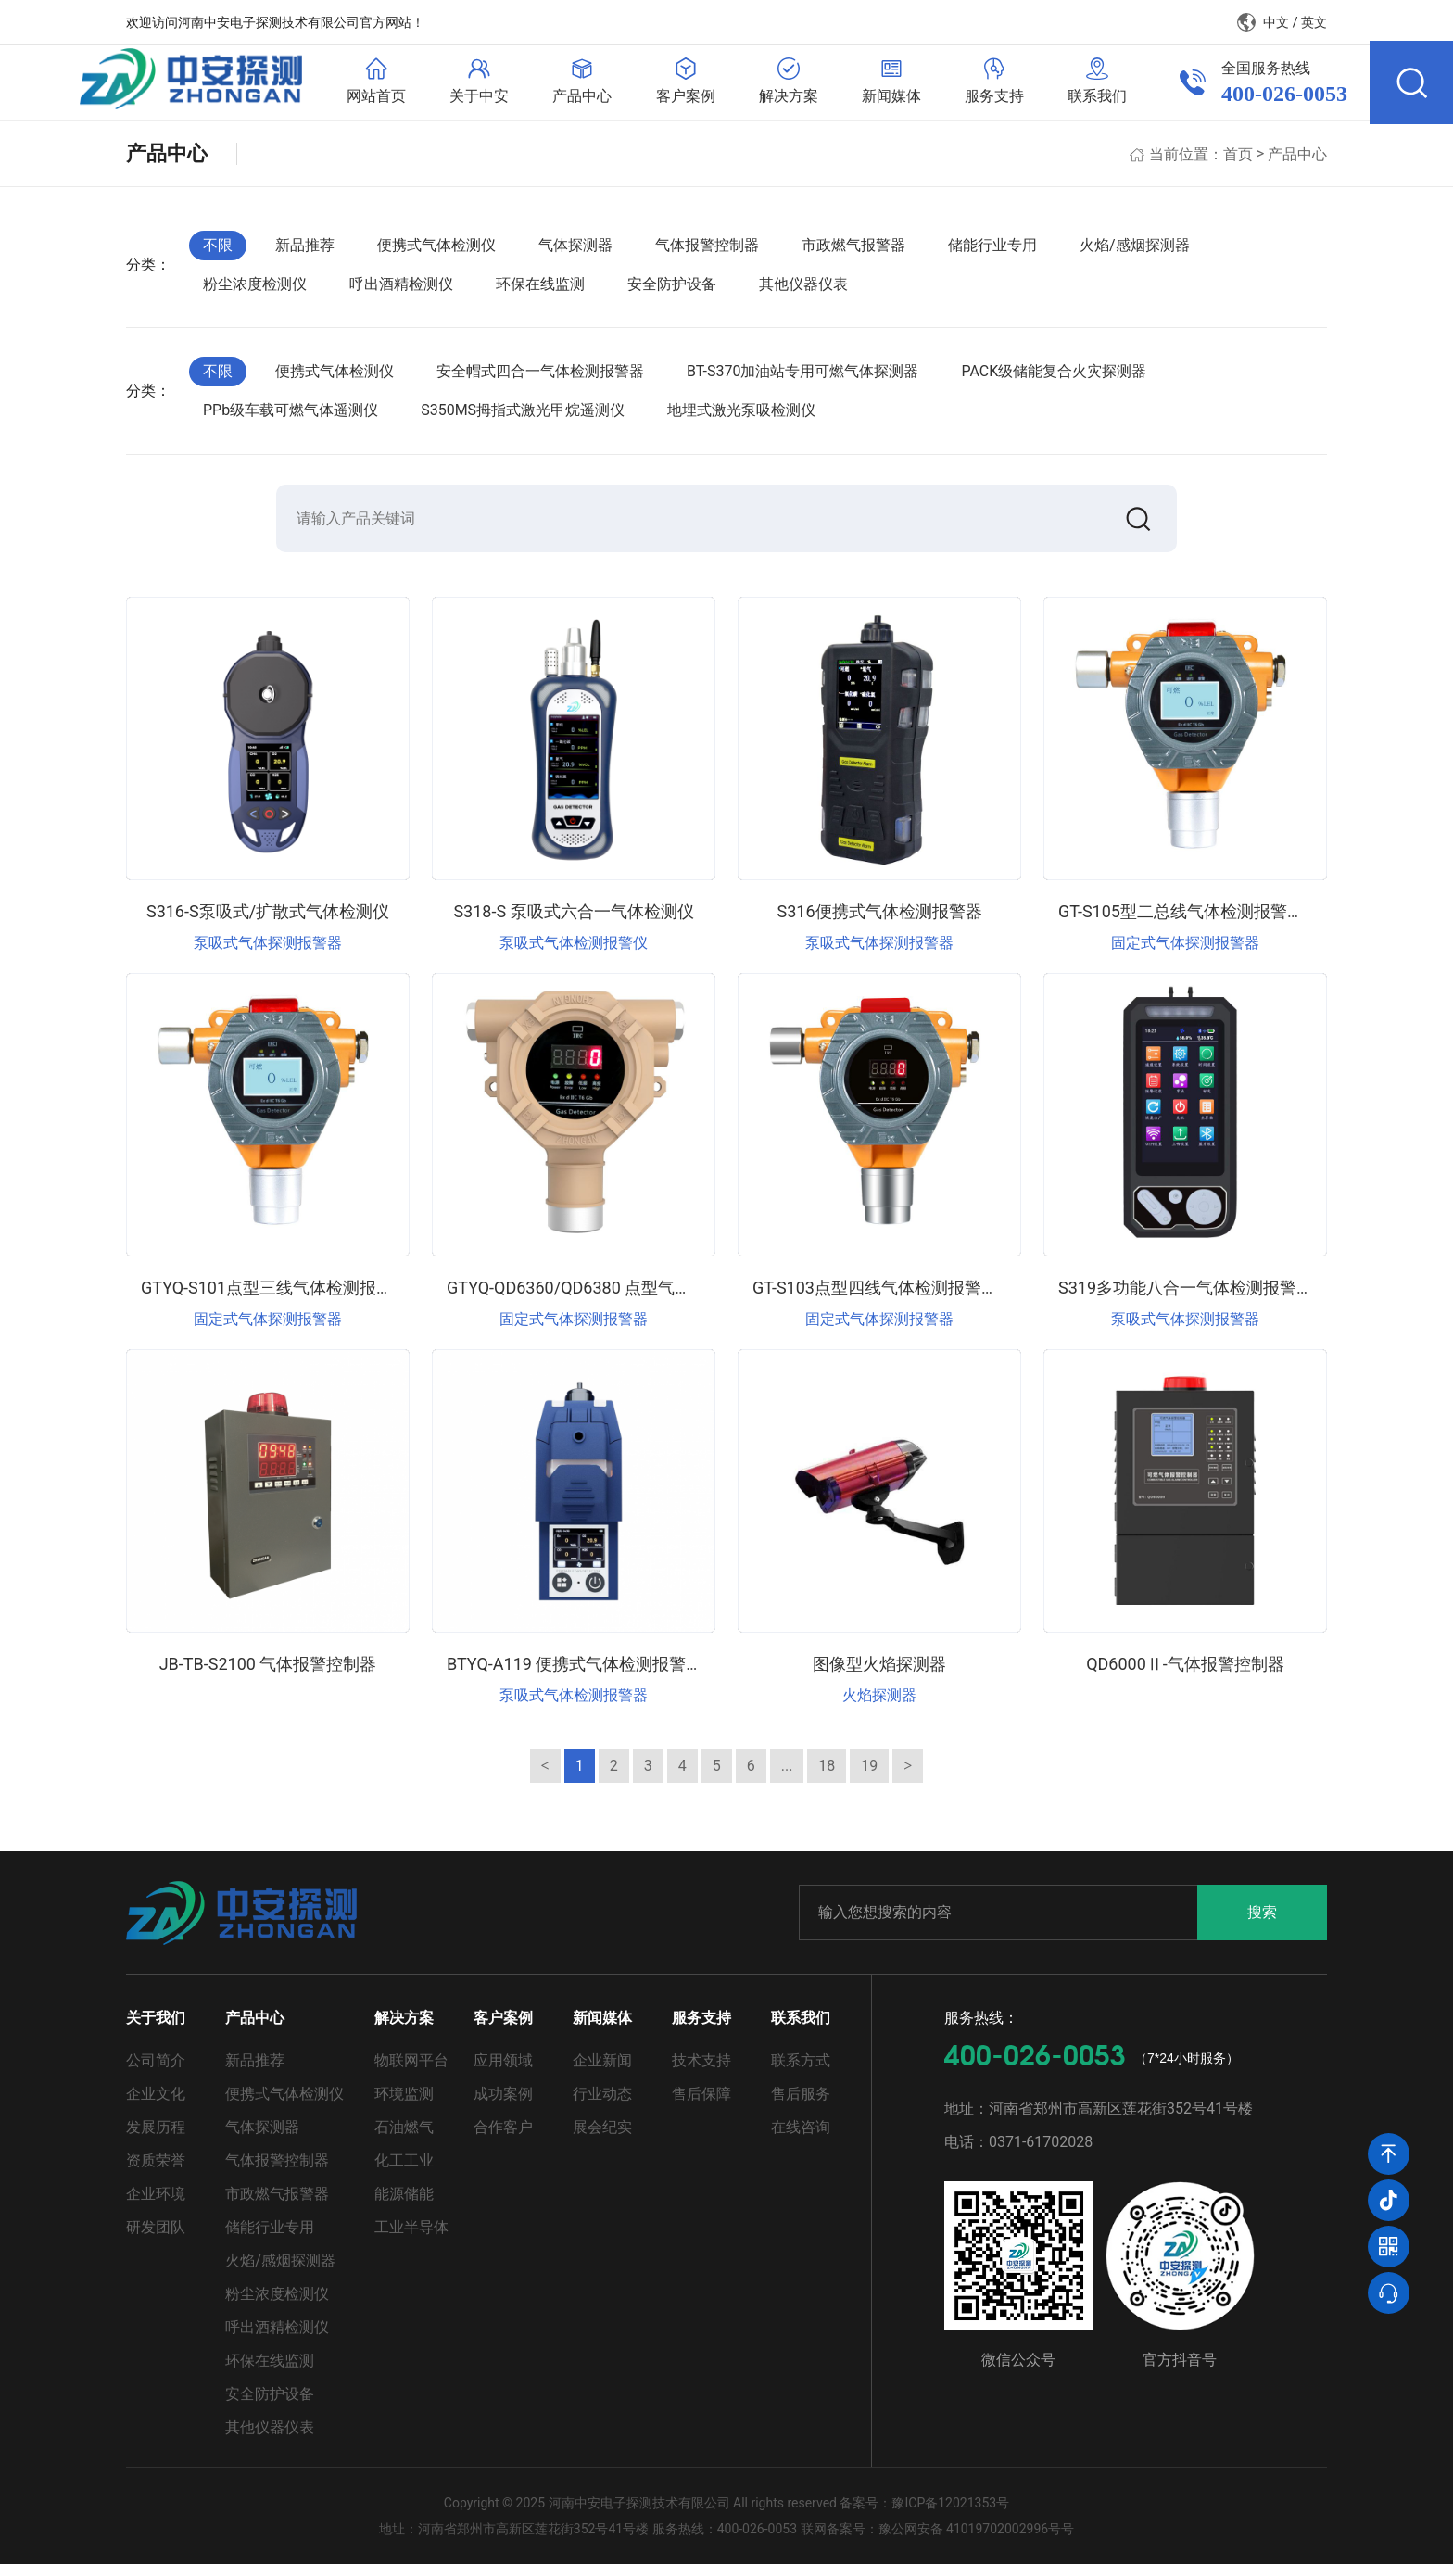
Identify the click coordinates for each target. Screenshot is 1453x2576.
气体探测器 (575, 253)
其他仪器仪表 (803, 292)
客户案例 (503, 2030)
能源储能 (404, 2206)
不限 (218, 253)
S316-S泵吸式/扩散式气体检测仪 (267, 923)
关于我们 (155, 2030)
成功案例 (503, 2106)
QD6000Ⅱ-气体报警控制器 (1185, 1676)
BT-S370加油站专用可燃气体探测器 (802, 379)
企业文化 (155, 2106)
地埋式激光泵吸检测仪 (741, 418)
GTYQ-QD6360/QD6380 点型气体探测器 (594, 1299)
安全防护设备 (671, 292)
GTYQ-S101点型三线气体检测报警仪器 (283, 1299)
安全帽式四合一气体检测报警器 (540, 379)
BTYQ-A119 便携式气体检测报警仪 (574, 1676)
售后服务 (800, 2106)
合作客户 (503, 2139)
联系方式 (800, 2072)
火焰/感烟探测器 (1135, 253)
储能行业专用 (992, 253)
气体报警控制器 (707, 253)
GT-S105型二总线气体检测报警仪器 (1189, 923)
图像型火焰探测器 (879, 1676)
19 (869, 1778)
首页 (1238, 161)
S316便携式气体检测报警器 (879, 923)
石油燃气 (404, 2139)
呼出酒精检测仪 (401, 292)
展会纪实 (602, 2139)
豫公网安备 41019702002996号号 (976, 2540)
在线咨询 (800, 2139)
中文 (1276, 22)
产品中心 (1297, 161)
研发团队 (155, 2239)
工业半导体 (411, 2239)
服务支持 (701, 2030)
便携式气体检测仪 (436, 253)
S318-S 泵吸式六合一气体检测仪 (573, 923)
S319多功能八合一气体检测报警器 (1185, 1299)
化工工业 (404, 2172)
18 (826, 1778)
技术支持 (701, 2072)
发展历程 (155, 2139)
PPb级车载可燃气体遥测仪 (290, 418)
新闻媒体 (602, 2030)
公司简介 (155, 2072)
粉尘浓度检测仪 (255, 292)
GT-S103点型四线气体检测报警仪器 (883, 1299)
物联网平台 (411, 2072)
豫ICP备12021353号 (950, 2514)
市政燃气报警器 (853, 253)
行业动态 (602, 2106)
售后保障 (701, 2106)
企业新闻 (602, 2072)
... (787, 1778)
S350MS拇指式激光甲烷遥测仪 (523, 418)
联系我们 (800, 2030)
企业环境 (155, 2206)
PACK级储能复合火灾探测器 (1053, 379)
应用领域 (503, 2072)
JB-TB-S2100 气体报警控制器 (268, 1676)
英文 (1314, 22)
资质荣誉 (155, 2172)
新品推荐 (305, 253)
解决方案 (404, 2030)
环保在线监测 (540, 292)
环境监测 (404, 2106)
